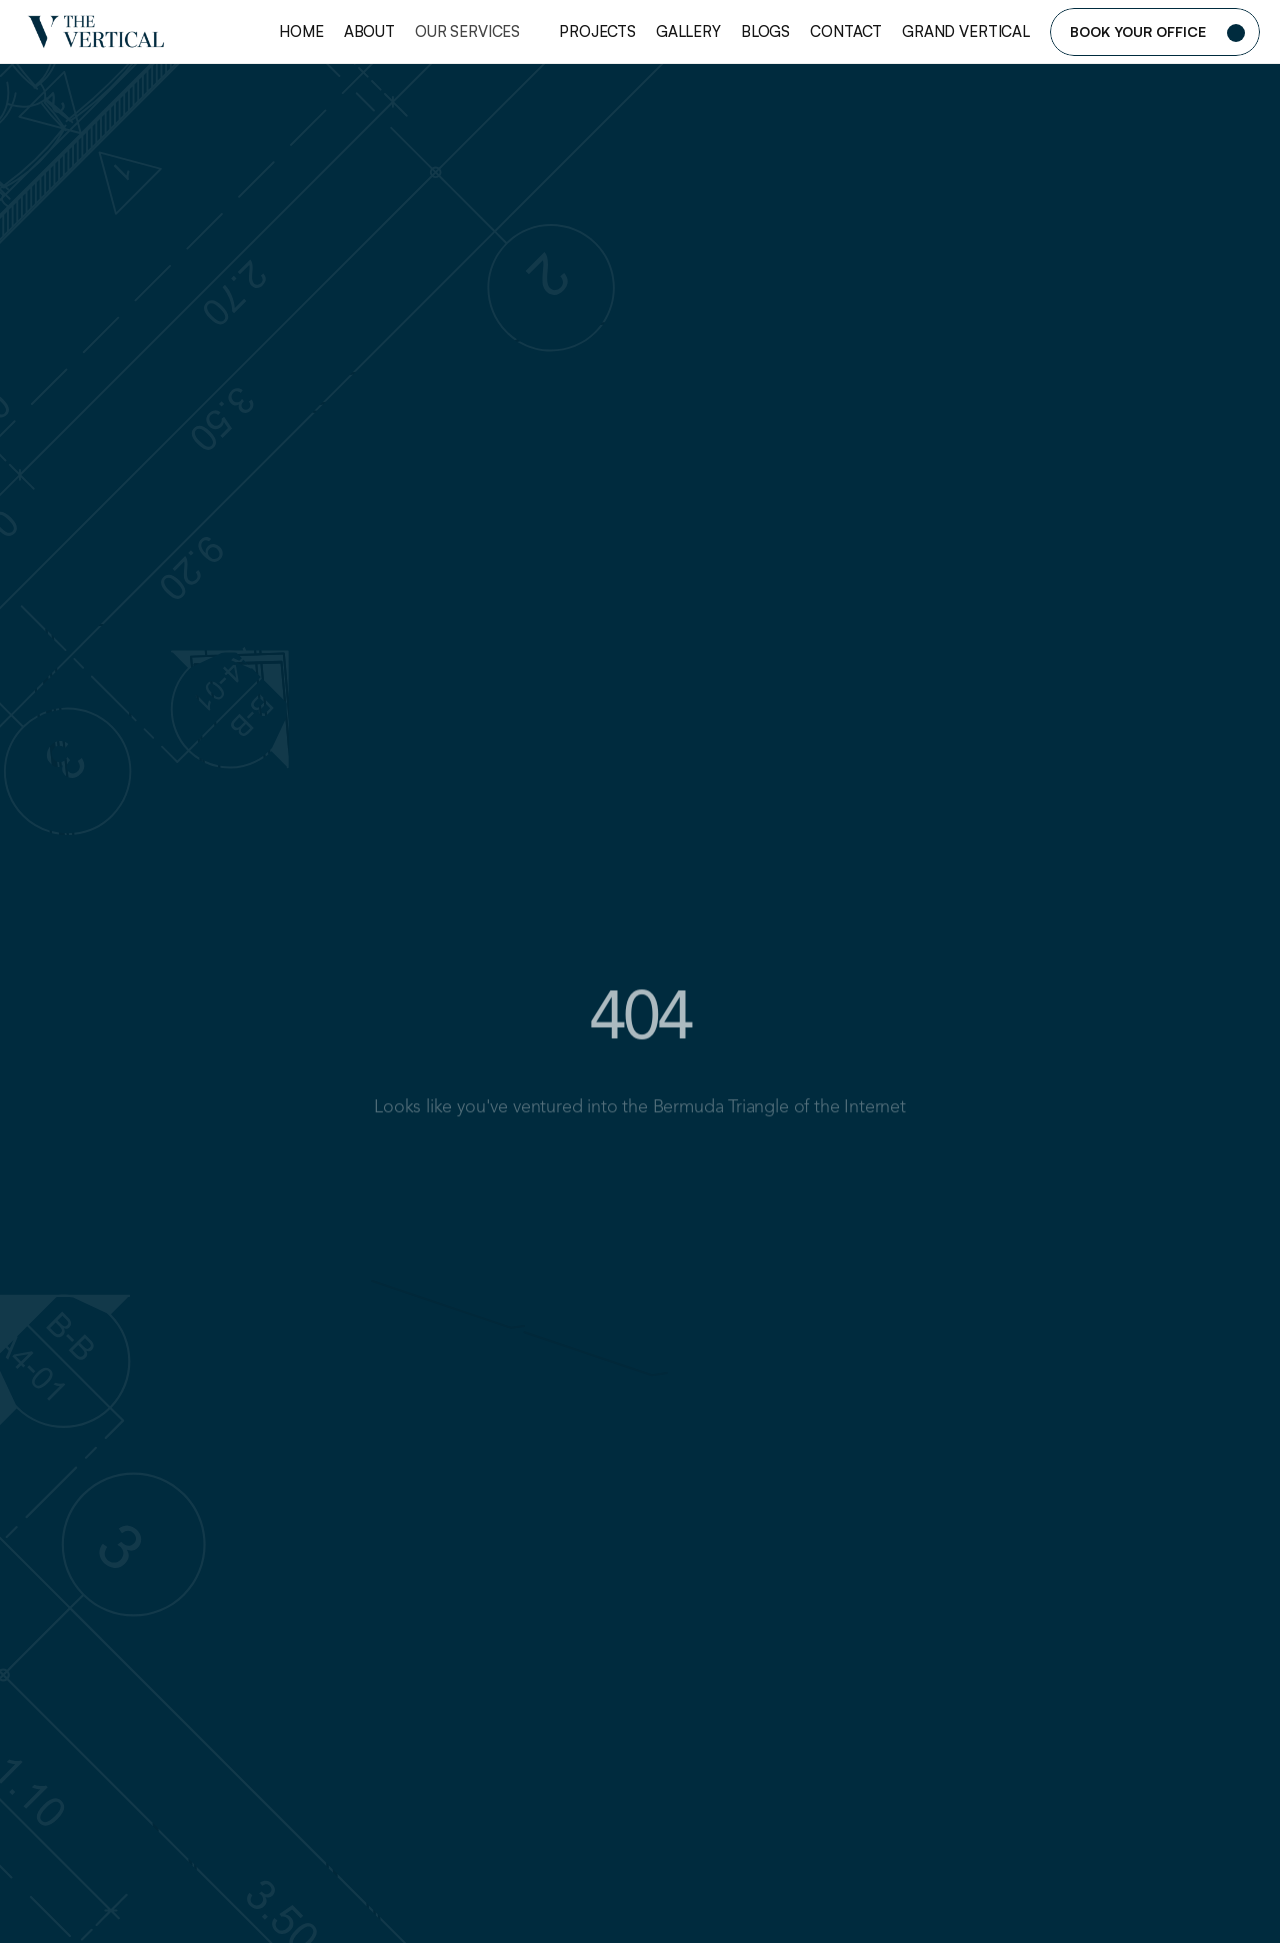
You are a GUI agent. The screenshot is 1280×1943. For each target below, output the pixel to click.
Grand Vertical (966, 31)
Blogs (765, 31)
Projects (597, 31)
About (369, 31)
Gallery (688, 31)
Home (301, 31)
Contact (846, 31)
